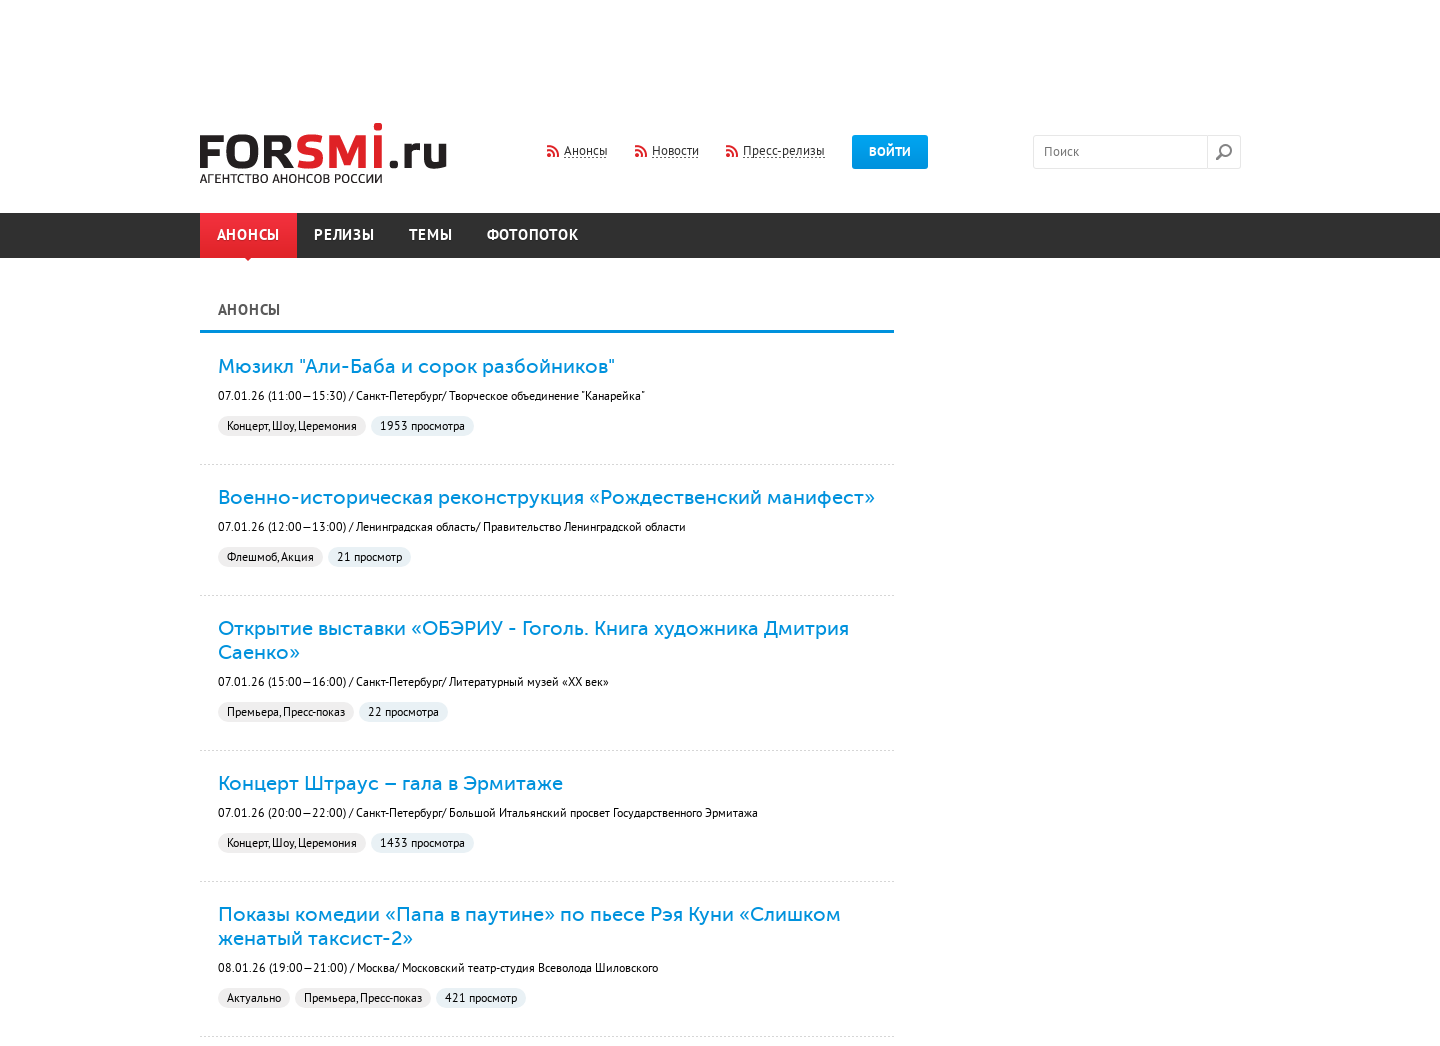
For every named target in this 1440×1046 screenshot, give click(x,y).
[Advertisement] (720, 48)
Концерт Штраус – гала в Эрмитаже (390, 783)
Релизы (344, 235)
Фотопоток (533, 235)
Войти (890, 152)
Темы (431, 235)
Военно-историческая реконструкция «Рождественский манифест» (546, 497)
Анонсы (249, 235)
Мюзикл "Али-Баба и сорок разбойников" (416, 366)
